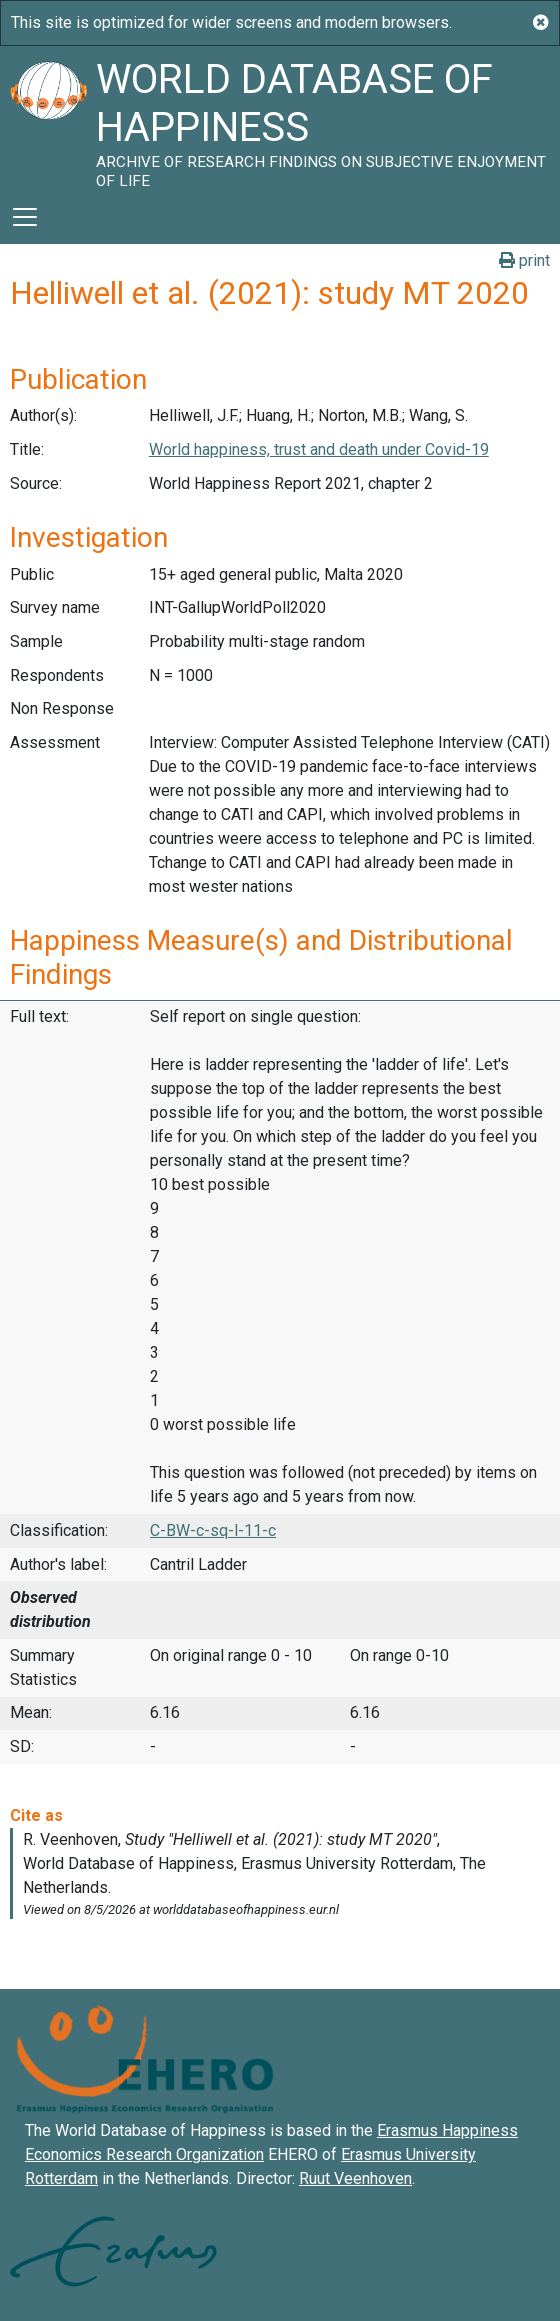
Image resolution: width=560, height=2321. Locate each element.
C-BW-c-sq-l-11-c (213, 1530)
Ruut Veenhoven (355, 2178)
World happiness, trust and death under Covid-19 (319, 449)
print (524, 260)
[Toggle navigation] (25, 217)
